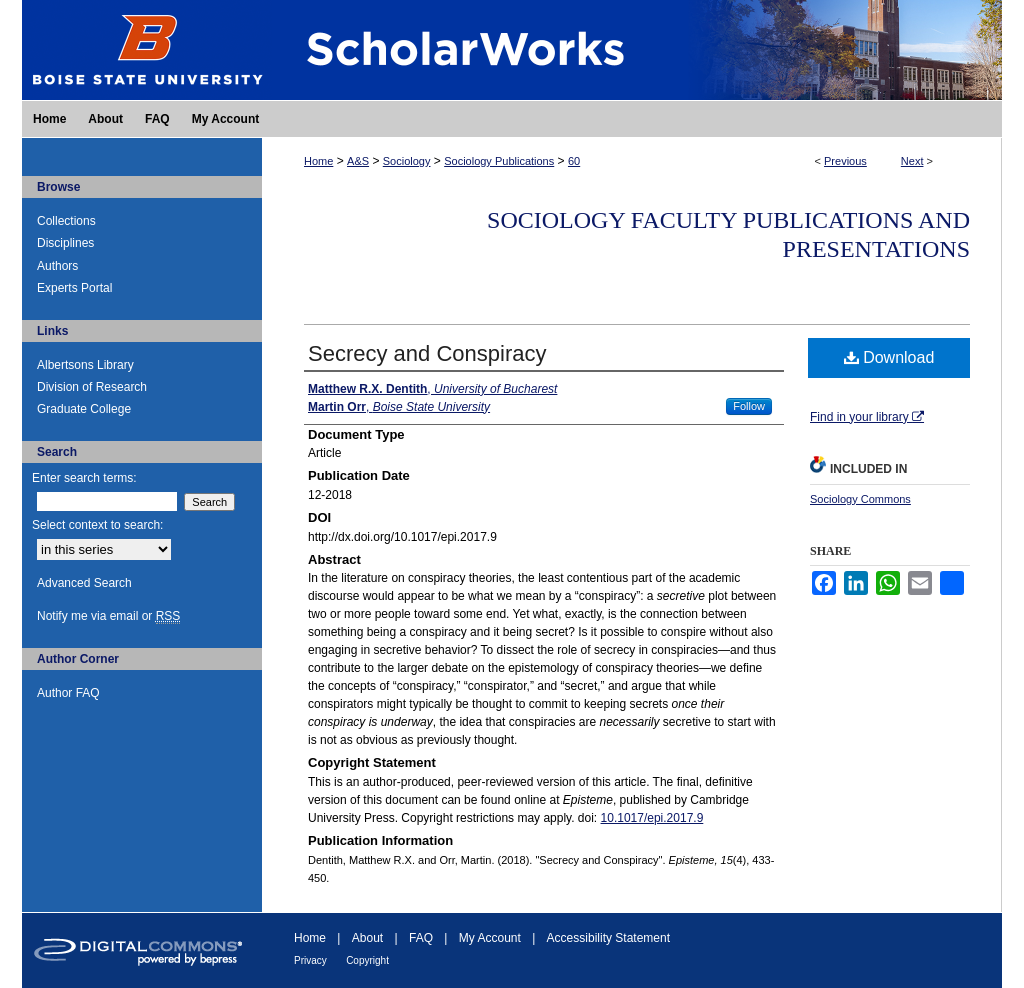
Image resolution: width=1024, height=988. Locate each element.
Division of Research (92, 387)
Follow (749, 406)
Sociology (407, 161)
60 (574, 161)
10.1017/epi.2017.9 (652, 818)
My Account (490, 938)
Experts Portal (74, 288)
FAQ (421, 938)
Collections (66, 221)
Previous (845, 161)
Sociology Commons (860, 499)
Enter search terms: (84, 478)
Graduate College (84, 409)
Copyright (367, 960)
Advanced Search (84, 583)
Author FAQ (68, 693)
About (367, 938)
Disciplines (65, 243)
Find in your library (867, 417)
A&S (358, 161)
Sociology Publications (499, 161)
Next (912, 161)
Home (318, 161)
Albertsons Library (85, 365)
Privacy (310, 960)
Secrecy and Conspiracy (427, 353)
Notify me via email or (108, 616)
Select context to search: (97, 525)
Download (889, 357)
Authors (57, 266)
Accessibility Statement (608, 938)
